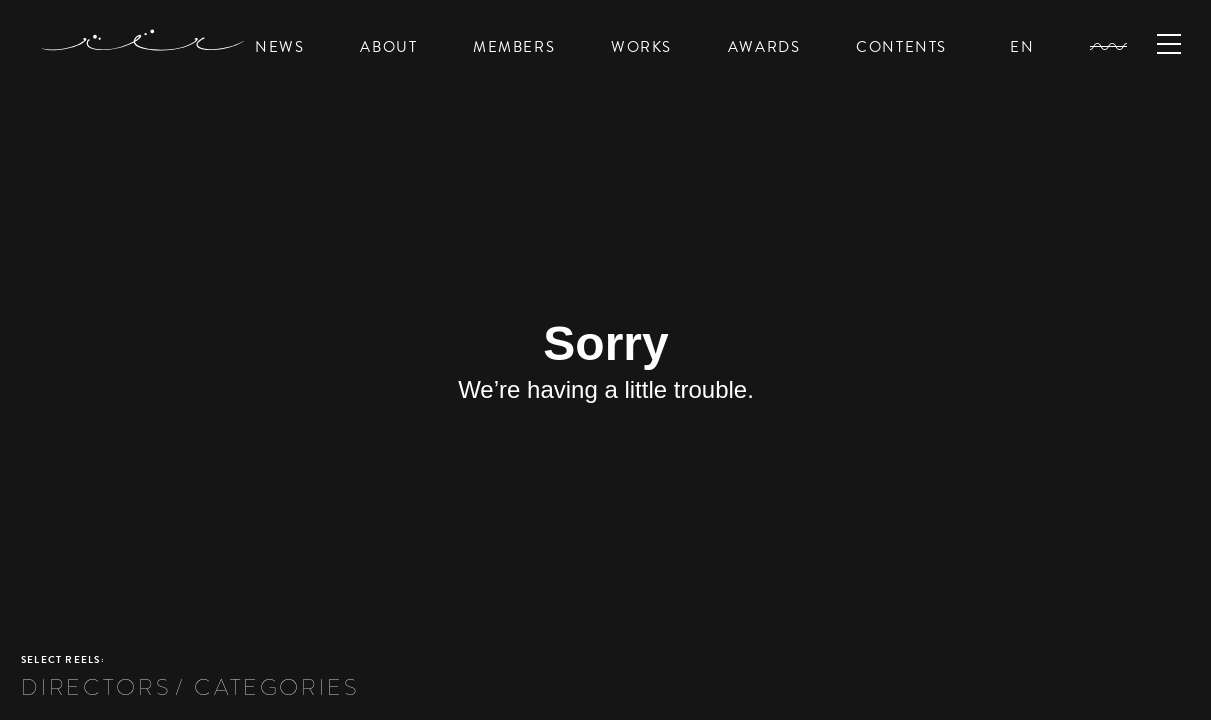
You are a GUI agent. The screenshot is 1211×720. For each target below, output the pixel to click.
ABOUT (388, 47)
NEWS (279, 47)
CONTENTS (901, 47)
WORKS (641, 47)
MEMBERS (514, 47)
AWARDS (764, 47)
